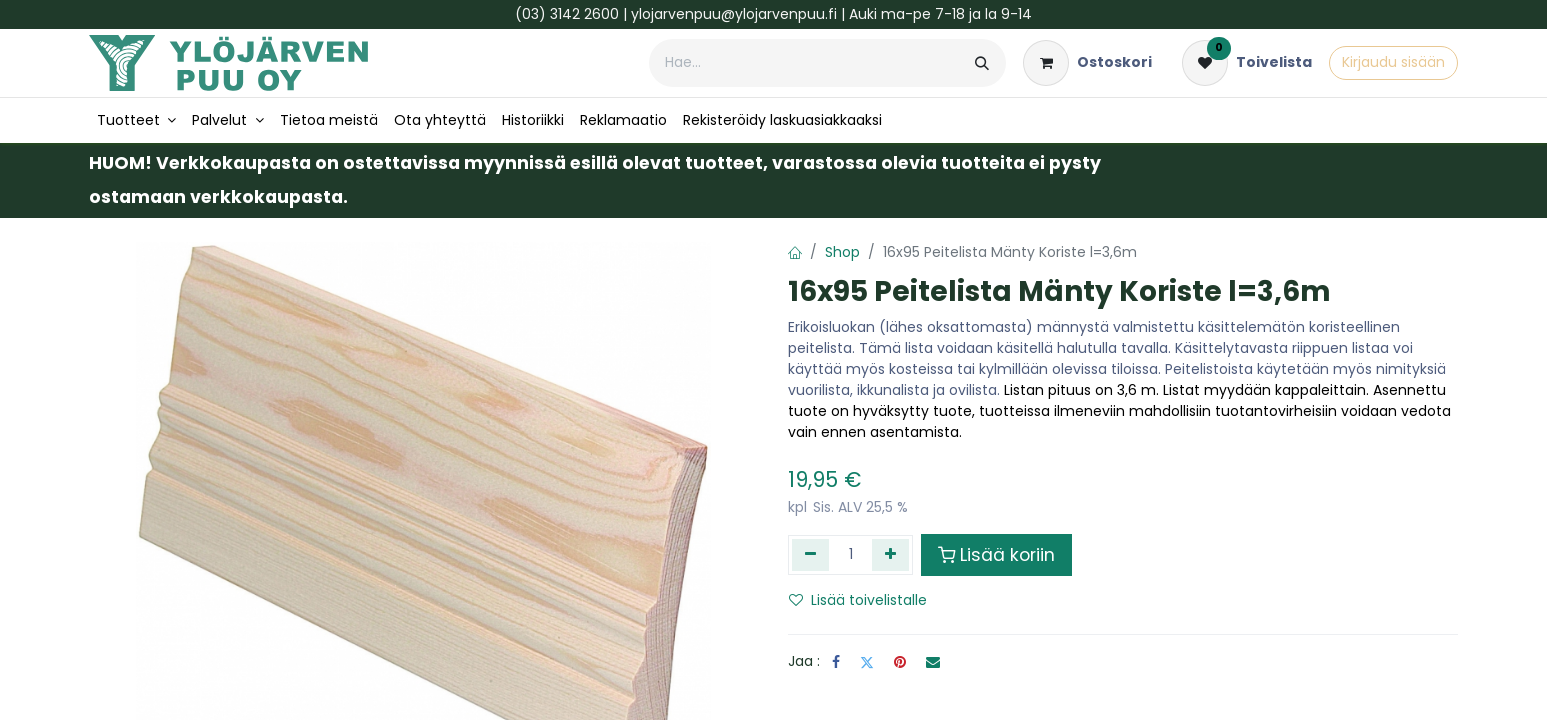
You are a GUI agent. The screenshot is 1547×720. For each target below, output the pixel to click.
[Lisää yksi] (890, 555)
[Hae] (982, 63)
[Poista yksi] (810, 555)
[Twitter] (867, 662)
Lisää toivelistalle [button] (858, 600)
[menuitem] (137, 120)
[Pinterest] (900, 662)
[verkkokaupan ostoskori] (1087, 63)
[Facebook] (836, 662)
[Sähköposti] (933, 662)
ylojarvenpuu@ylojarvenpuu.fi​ (734, 14)
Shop (842, 252)
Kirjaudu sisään (1393, 62)
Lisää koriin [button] (996, 555)
